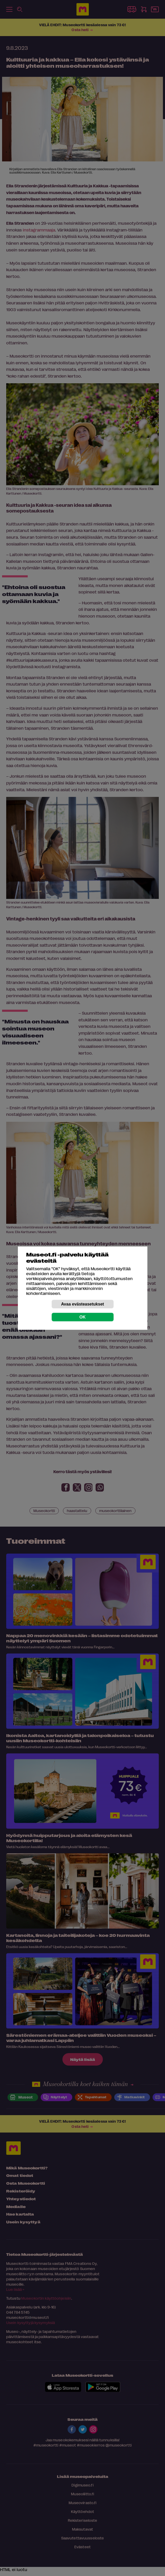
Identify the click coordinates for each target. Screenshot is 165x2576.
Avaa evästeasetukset (82, 1304)
